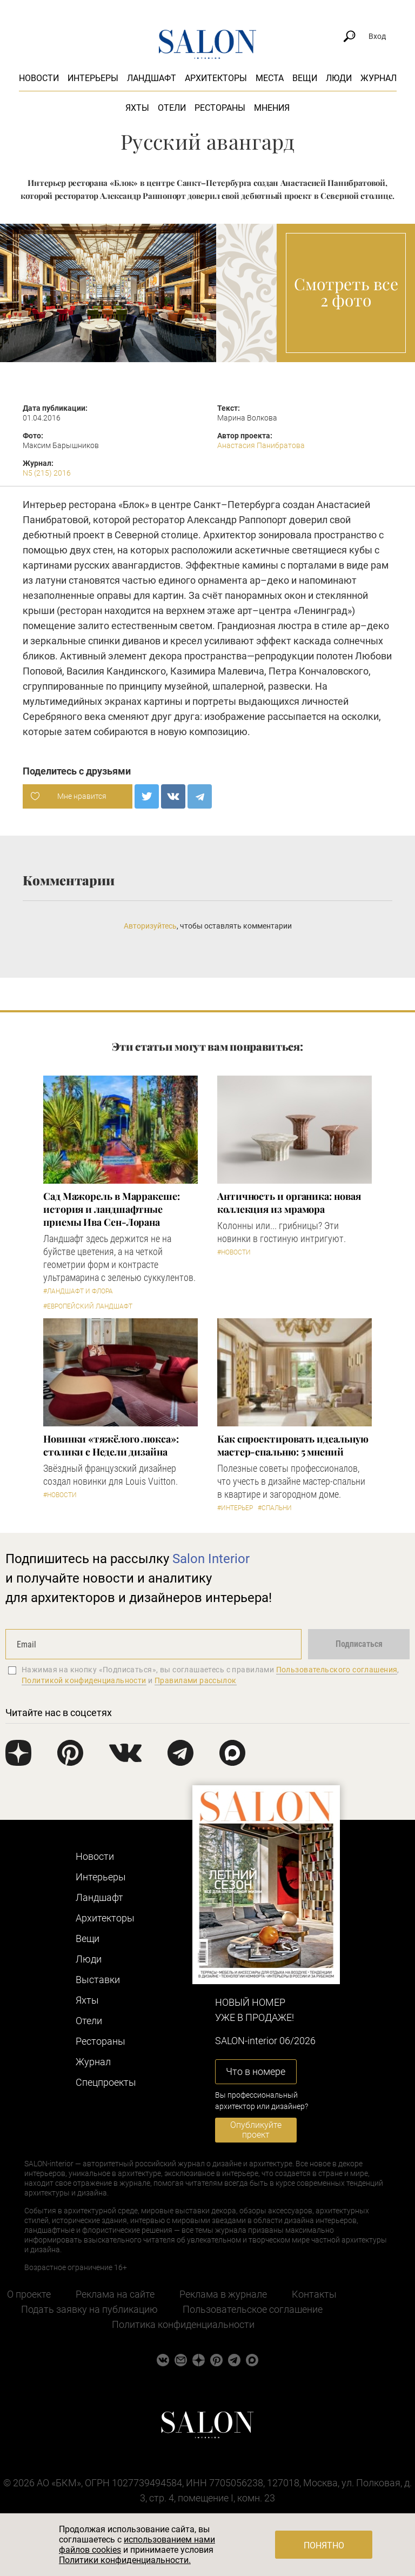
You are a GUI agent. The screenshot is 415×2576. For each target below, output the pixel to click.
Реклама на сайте (115, 2294)
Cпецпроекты (106, 2082)
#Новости (234, 1252)
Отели (172, 108)
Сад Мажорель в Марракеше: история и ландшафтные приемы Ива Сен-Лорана (111, 1209)
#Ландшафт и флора (78, 1291)
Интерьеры (93, 78)
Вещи (304, 78)
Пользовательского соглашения (337, 1669)
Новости (39, 78)
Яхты (137, 108)
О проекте (29, 2294)
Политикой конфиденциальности (84, 1680)
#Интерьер (235, 1508)
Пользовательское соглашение (253, 2309)
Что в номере (255, 2071)
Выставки (98, 1979)
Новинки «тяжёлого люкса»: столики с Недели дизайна (111, 1445)
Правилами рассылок (196, 1680)
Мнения (272, 108)
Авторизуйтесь (150, 926)
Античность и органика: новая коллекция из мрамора (288, 1203)
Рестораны (220, 108)
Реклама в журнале (223, 2294)
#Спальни (275, 1508)
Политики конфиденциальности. (125, 2560)
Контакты (314, 2294)
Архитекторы (216, 78)
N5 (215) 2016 (47, 473)
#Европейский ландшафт (87, 1306)
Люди (339, 78)
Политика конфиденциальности (183, 2324)
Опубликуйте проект (256, 2130)
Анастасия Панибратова (261, 445)
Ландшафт (151, 78)
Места (270, 78)
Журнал (378, 78)
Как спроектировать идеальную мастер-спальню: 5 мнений (292, 1445)
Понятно (324, 2545)
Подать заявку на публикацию (89, 2309)
